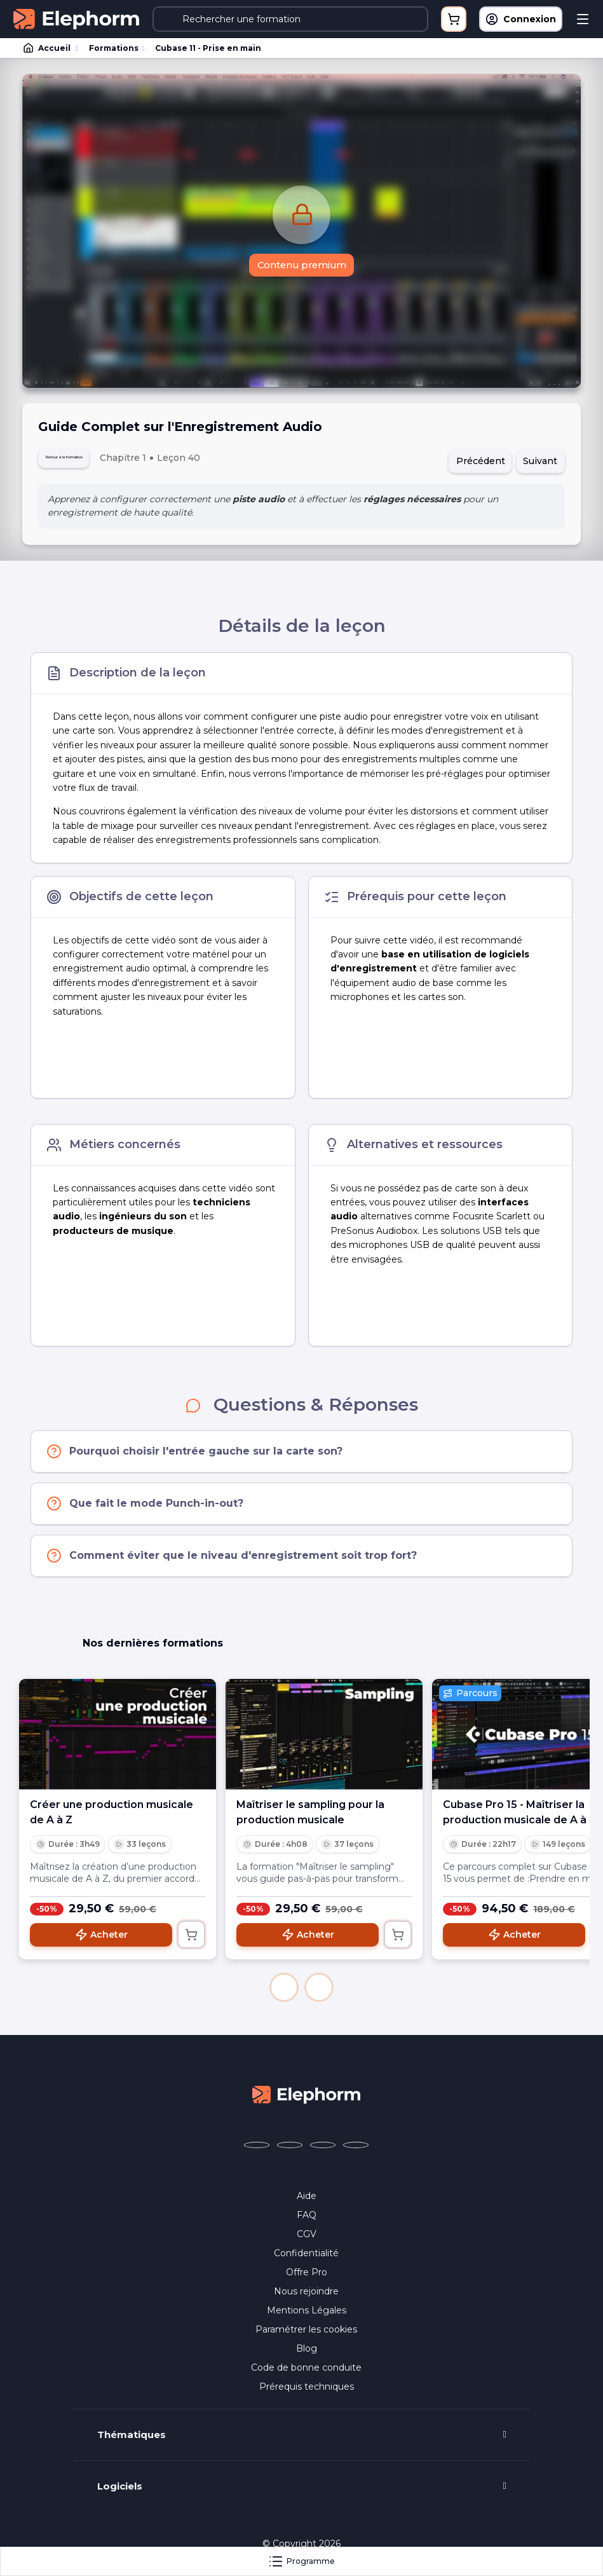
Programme (301, 2561)
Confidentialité (306, 2259)
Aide (306, 2202)
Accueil (47, 48)
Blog (306, 2354)
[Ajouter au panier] (191, 1941)
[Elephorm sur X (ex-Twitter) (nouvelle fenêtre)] (289, 2151)
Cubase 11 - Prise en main (208, 48)
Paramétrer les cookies (306, 2335)
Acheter (101, 1941)
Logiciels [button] (119, 2492)
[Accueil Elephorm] (306, 2100)
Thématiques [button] (131, 2441)
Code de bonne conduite (306, 2374)
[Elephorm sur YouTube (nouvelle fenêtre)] (322, 2151)
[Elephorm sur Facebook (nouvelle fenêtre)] (256, 2151)
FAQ (306, 2221)
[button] (284, 1993)
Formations (114, 48)
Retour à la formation (94, 461)
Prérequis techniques (306, 2393)
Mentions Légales (306, 2316)
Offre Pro (306, 2278)
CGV (306, 2240)
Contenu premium (301, 267)
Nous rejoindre (306, 2297)
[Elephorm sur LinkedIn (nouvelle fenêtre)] (356, 2151)
